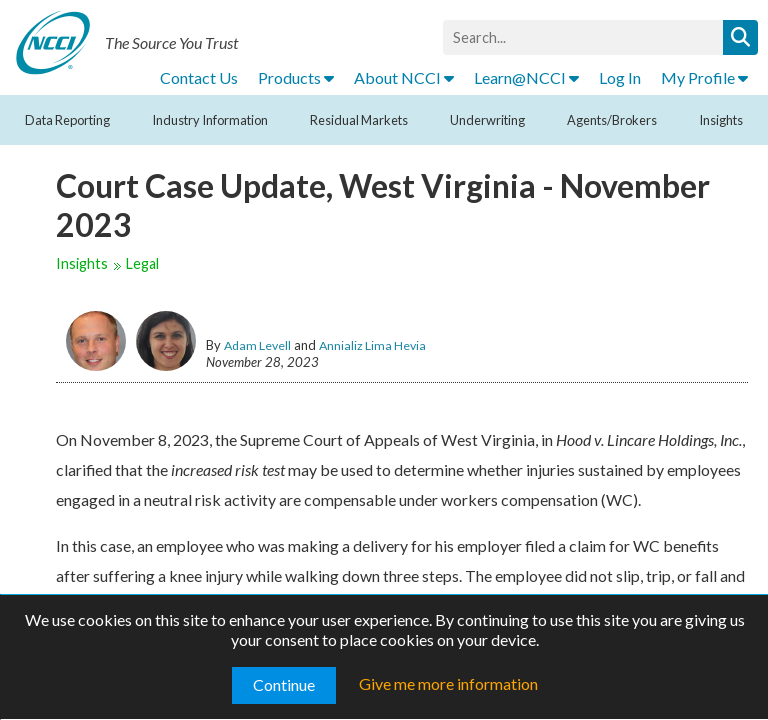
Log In (620, 77)
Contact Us (199, 77)
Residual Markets (359, 120)
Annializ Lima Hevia (372, 345)
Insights (721, 120)
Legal (142, 263)
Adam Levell (257, 345)
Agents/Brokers (612, 120)
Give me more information (448, 683)
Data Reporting (67, 120)
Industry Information (210, 120)
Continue (284, 684)
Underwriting (487, 120)
